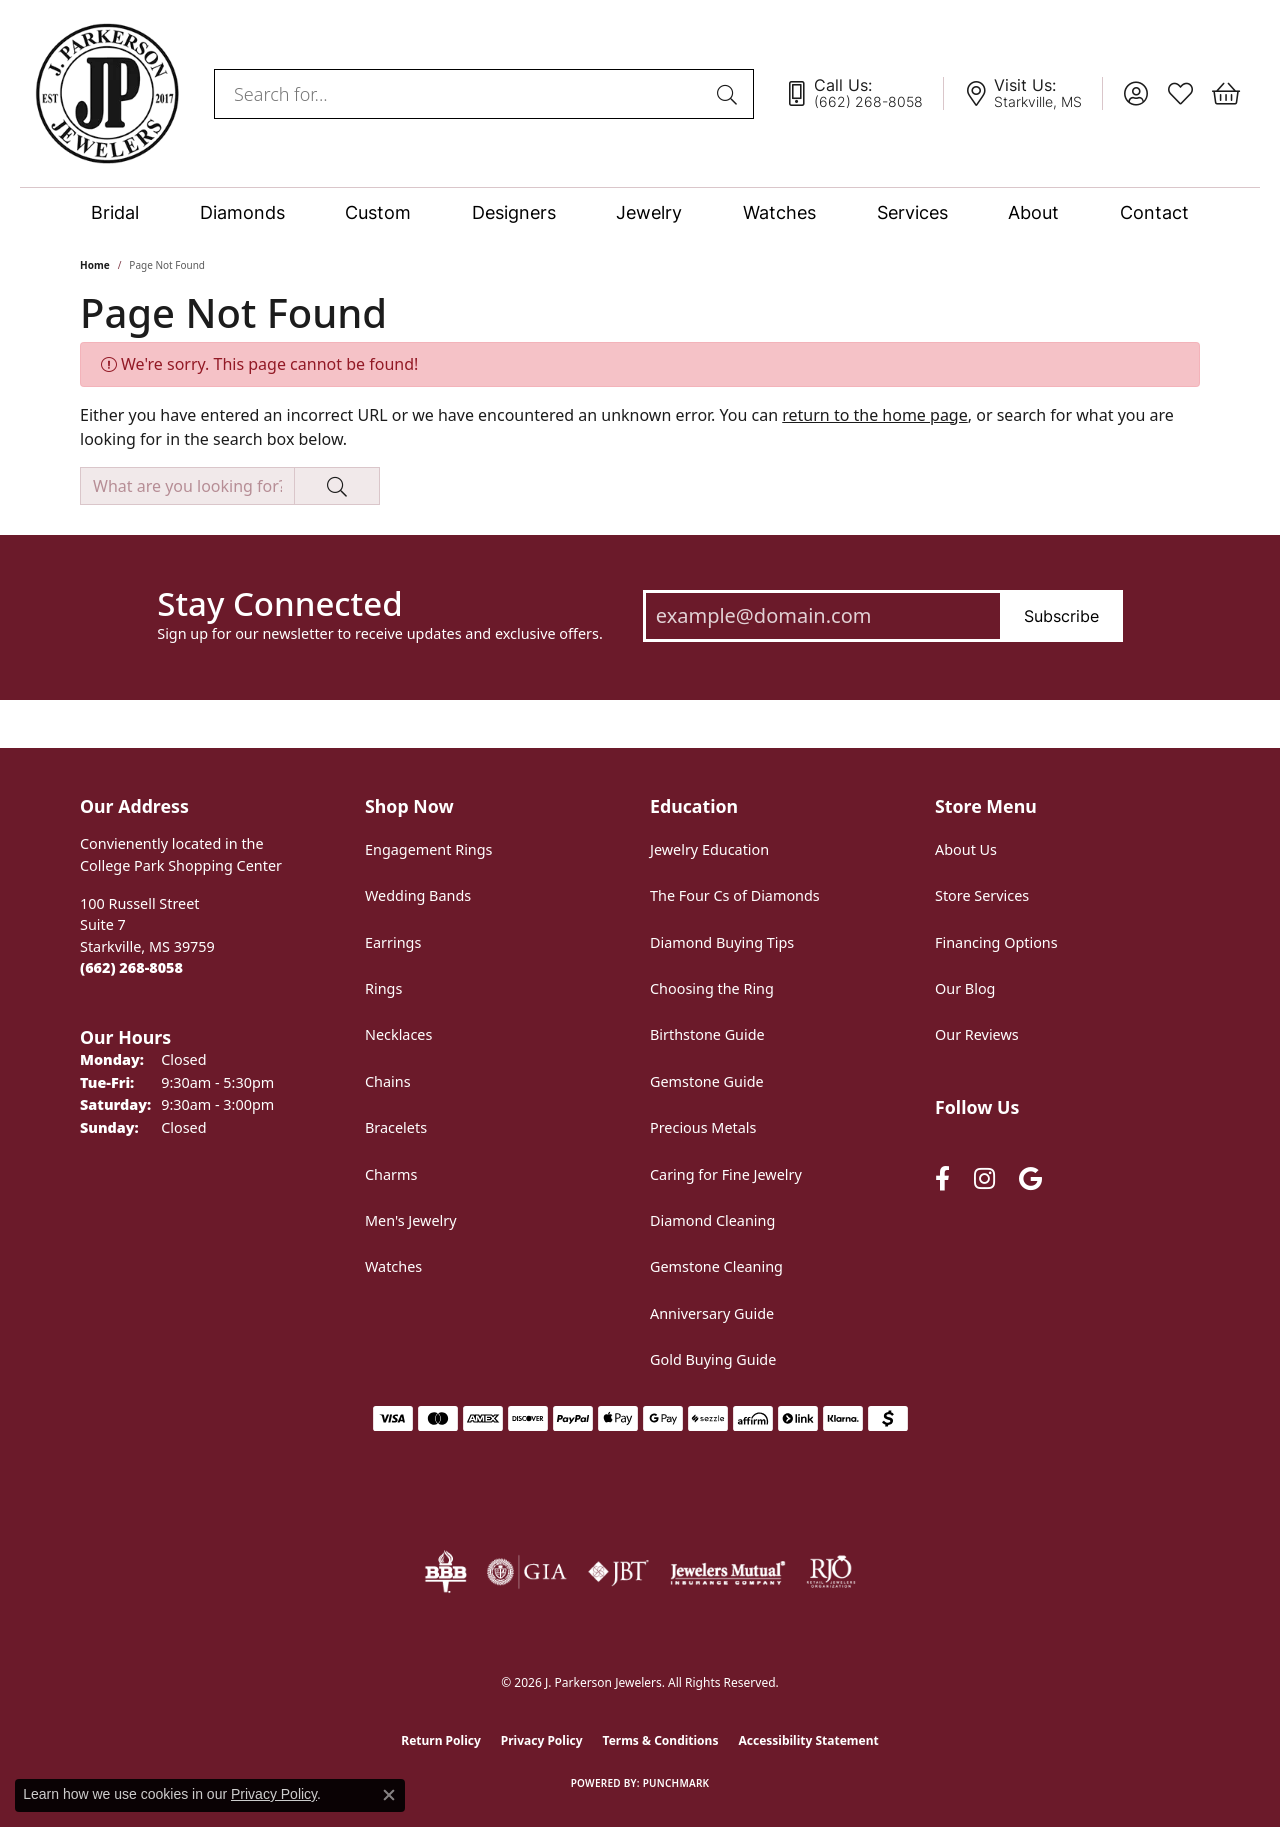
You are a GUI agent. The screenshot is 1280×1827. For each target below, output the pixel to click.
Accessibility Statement (808, 1740)
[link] (864, 94)
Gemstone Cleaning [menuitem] (716, 1266)
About (1033, 212)
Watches (779, 212)
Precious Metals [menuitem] (703, 1127)
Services (912, 212)
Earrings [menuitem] (393, 942)
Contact (1154, 212)
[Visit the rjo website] (831, 1572)
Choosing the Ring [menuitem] (712, 988)
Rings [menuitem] (383, 988)
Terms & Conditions (661, 1740)
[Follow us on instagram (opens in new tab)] (984, 1179)
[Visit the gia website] (527, 1572)
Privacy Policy (542, 1740)
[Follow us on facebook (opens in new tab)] (942, 1179)
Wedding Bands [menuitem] (418, 895)
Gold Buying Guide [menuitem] (713, 1359)
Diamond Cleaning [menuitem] (712, 1220)
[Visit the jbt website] (619, 1572)
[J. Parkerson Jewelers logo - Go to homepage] (107, 93)
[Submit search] (730, 94)
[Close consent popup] (389, 1795)
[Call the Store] (131, 967)
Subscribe (1061, 616)
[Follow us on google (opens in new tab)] (1030, 1179)
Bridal (115, 212)
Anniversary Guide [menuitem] (712, 1313)
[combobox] (461, 94)
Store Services (982, 895)
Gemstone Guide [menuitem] (707, 1081)
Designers (514, 212)
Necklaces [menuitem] (398, 1034)
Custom (378, 212)
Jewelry (649, 212)
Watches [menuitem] (393, 1266)
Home (95, 265)
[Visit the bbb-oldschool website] (445, 1572)
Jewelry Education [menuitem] (709, 849)
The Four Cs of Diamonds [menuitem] (735, 895)
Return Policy (441, 1740)
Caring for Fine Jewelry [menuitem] (726, 1174)
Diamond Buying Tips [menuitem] (722, 942)
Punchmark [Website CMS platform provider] (676, 1783)
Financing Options (996, 942)
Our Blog (965, 988)
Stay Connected (279, 604)
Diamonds (242, 212)
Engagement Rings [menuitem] (429, 849)
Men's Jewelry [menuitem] (411, 1220)
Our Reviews (977, 1034)
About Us (966, 849)
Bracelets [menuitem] (396, 1127)
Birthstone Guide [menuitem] (707, 1034)
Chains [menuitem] (388, 1081)
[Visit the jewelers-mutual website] (727, 1572)
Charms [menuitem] (391, 1174)
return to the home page (875, 415)
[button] (1135, 94)
